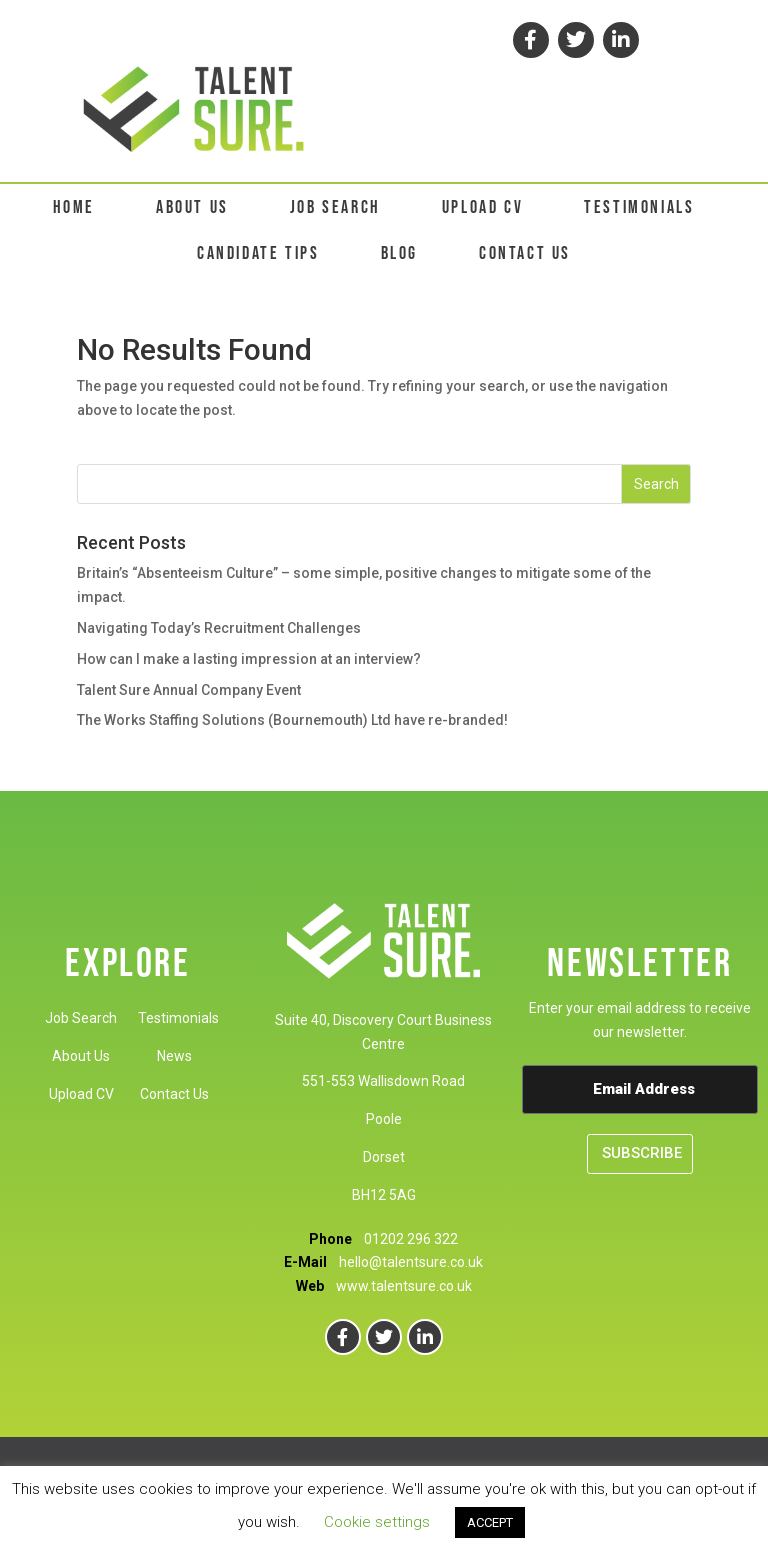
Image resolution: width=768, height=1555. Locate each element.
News (174, 1056)
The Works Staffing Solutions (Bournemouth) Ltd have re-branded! (292, 720)
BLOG (399, 253)
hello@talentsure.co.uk (411, 1262)
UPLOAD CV (482, 207)
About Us (81, 1056)
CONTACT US (525, 253)
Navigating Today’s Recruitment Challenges (219, 628)
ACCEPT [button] (490, 1522)
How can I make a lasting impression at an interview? (249, 659)
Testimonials (178, 1018)
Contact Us (174, 1094)
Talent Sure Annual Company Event (189, 690)
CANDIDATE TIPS (258, 253)
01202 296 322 (411, 1239)
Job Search (81, 1018)
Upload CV (81, 1094)
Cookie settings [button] (377, 1522)
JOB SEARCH (335, 207)
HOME (74, 207)
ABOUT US (192, 207)
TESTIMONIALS (639, 207)
